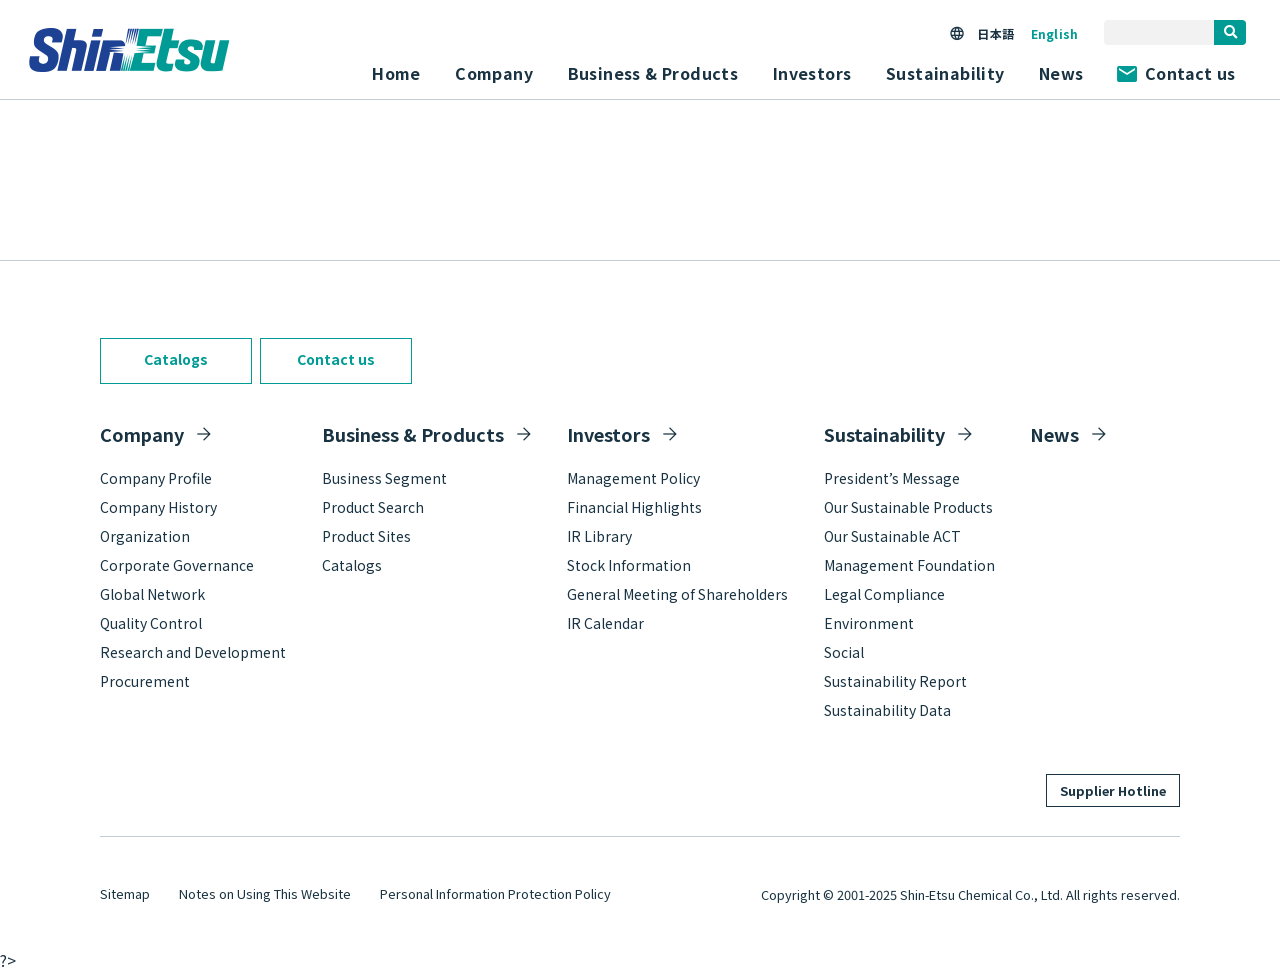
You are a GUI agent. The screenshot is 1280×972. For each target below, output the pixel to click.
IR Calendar (605, 623)
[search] (1230, 32)
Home (396, 73)
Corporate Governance (177, 565)
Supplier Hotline (1113, 790)
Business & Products (413, 434)
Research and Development (193, 652)
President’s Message (892, 478)
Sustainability (884, 434)
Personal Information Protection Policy (495, 893)
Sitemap (125, 893)
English (1054, 33)
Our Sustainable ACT (892, 536)
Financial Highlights (634, 507)
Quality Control (151, 623)
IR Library (599, 536)
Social (844, 652)
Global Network (152, 594)
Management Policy (633, 478)
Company (142, 434)
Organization (145, 536)
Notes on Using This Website (265, 893)
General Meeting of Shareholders (677, 594)
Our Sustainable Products (908, 507)
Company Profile (156, 478)
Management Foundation (909, 565)
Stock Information (629, 565)
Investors (608, 434)
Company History (158, 507)
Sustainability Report (895, 681)
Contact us (1176, 73)
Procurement (145, 681)
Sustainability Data (887, 710)
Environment (869, 623)
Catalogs (176, 359)
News (1061, 73)
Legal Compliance (884, 594)
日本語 (995, 33)
